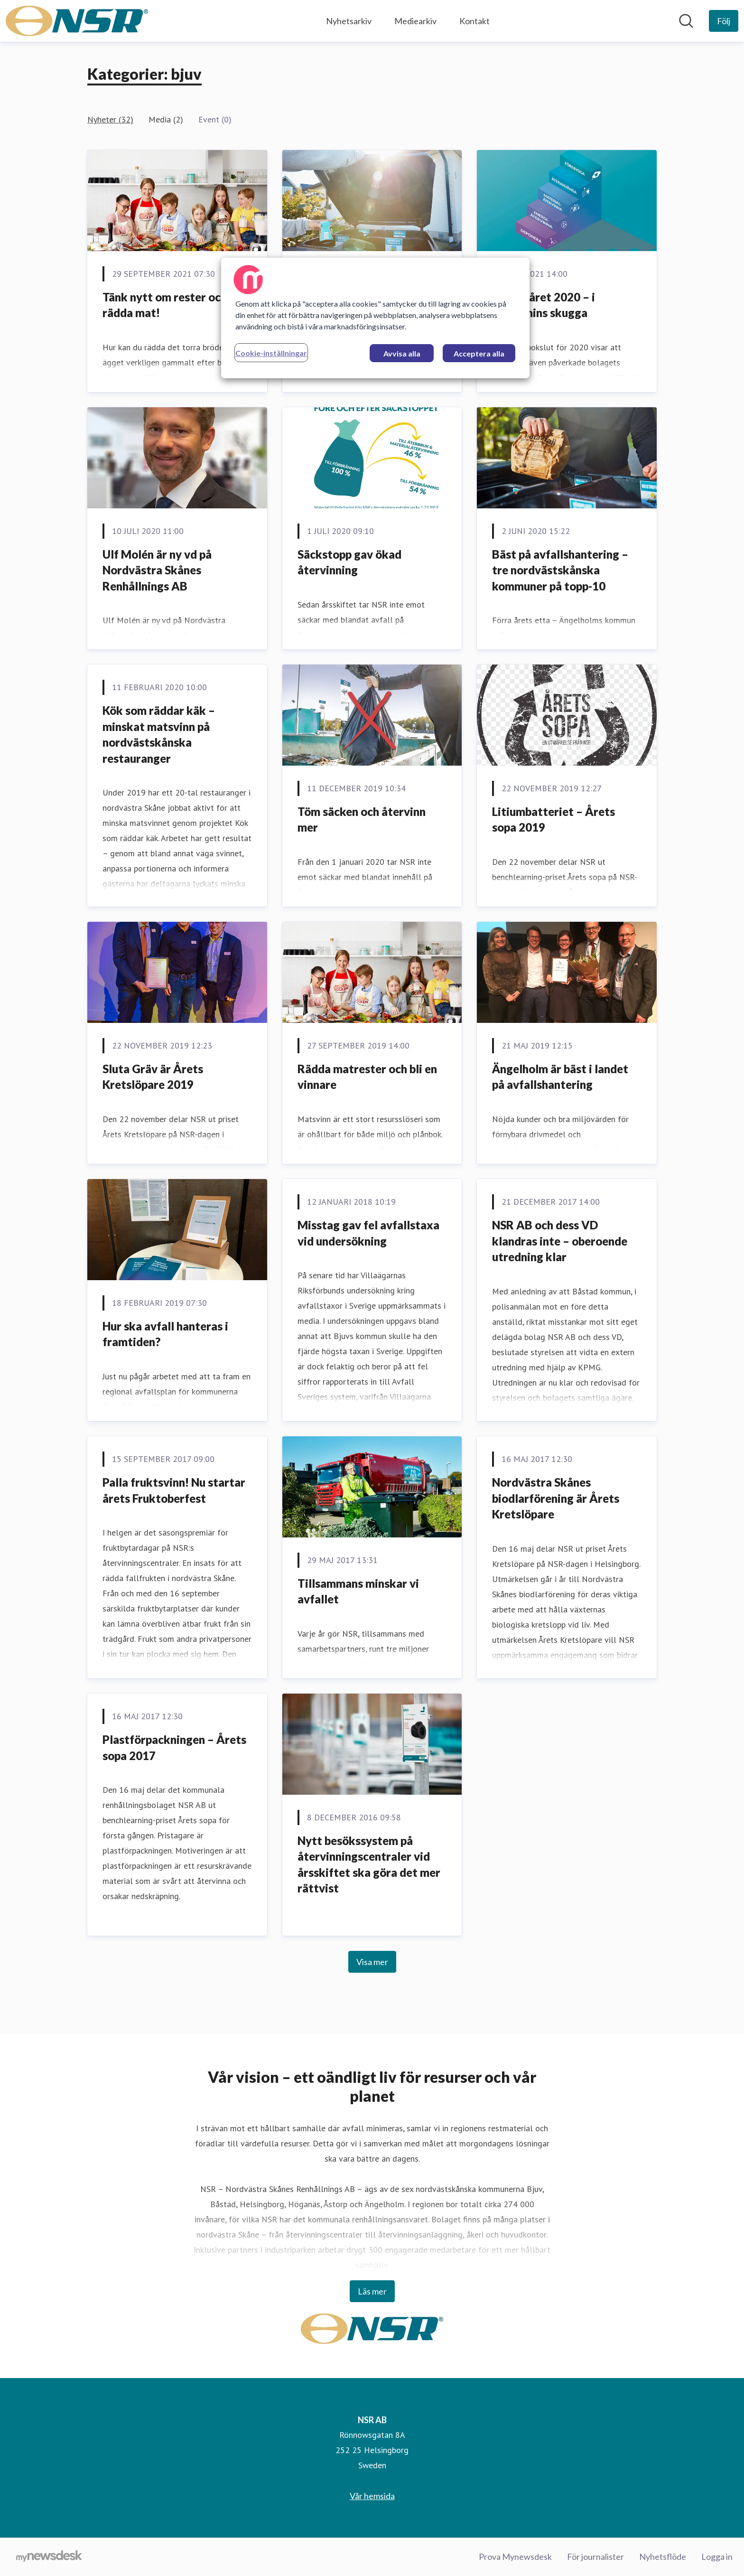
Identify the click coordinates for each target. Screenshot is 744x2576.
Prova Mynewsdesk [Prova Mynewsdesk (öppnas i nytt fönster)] (515, 2556)
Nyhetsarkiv (349, 21)
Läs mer (372, 2291)
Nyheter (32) (110, 119)
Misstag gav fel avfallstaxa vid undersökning (368, 1233)
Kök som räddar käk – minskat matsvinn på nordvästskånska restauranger (158, 734)
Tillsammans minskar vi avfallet (358, 1591)
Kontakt (474, 21)
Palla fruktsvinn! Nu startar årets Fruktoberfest (173, 1490)
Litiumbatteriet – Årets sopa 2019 (553, 819)
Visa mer (372, 1962)
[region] (375, 318)
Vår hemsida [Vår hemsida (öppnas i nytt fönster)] (372, 2496)
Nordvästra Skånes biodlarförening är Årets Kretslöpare (555, 1498)
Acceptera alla (479, 353)
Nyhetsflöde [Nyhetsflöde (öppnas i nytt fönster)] (662, 2556)
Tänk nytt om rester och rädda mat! (164, 305)
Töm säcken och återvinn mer (362, 819)
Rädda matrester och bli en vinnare (367, 1077)
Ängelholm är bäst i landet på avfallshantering (560, 1077)
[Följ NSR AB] (723, 21)
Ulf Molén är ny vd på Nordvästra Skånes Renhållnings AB (157, 570)
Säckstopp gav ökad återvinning (349, 562)
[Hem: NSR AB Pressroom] (77, 21)
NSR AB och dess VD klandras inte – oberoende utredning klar (559, 1241)
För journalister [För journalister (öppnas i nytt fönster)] (595, 2556)
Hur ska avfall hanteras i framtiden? (165, 1334)
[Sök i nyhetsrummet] (686, 20)
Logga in (717, 2556)
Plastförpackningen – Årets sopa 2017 (174, 1747)
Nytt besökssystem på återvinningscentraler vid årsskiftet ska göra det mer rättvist (369, 1864)
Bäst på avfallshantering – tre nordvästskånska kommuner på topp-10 (560, 570)
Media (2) (166, 119)
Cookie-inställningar (271, 352)
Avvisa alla (401, 353)
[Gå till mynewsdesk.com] (49, 2557)
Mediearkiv (415, 21)
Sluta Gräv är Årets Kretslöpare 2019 (152, 1077)
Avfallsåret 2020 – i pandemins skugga (543, 305)
